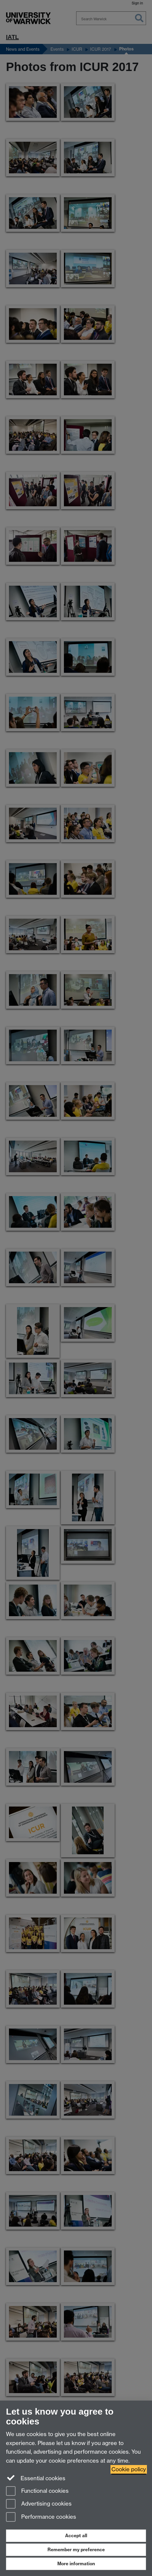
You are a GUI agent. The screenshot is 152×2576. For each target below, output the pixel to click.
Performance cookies (41, 2517)
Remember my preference (76, 2549)
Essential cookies (35, 2478)
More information (76, 2563)
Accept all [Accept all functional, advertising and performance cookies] (76, 2535)
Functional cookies (37, 2491)
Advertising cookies (39, 2504)
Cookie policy (128, 2469)
